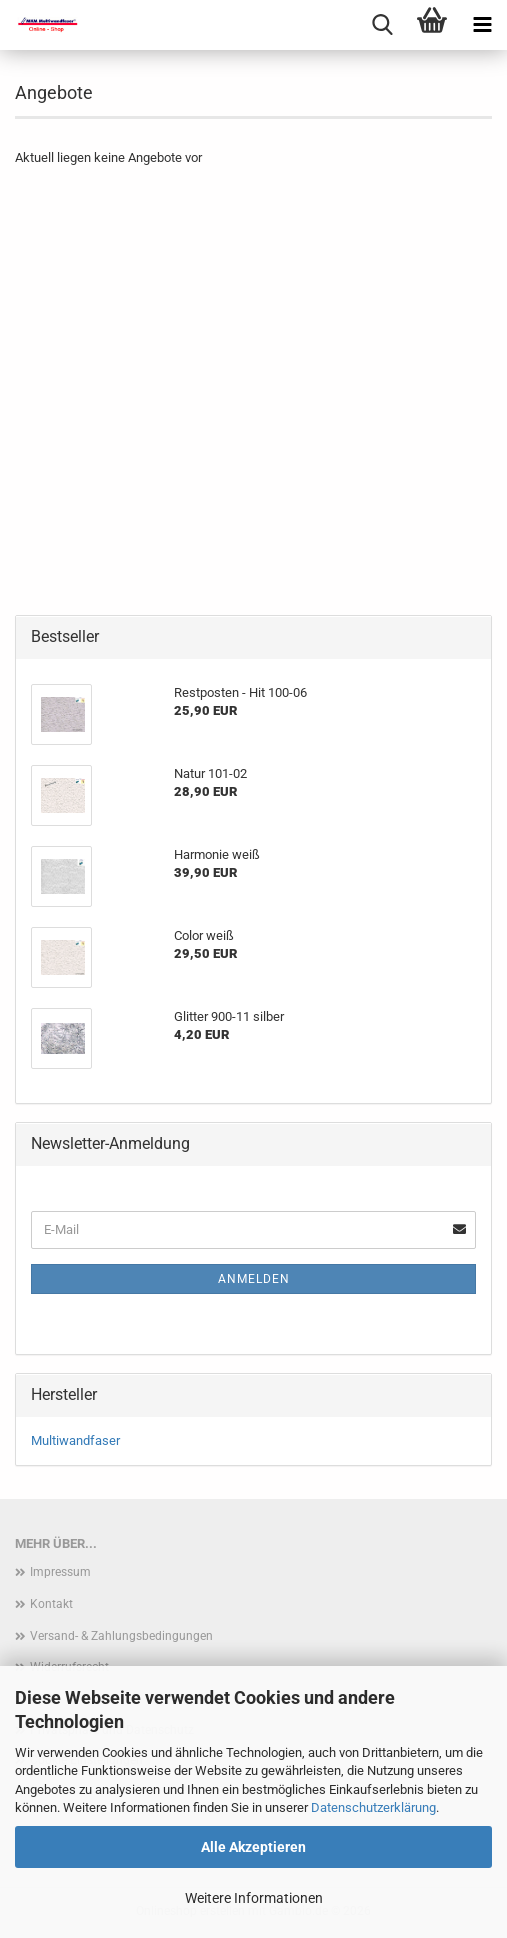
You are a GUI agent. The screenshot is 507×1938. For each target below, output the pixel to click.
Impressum (60, 1572)
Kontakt (51, 1604)
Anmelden (254, 1279)
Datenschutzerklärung (373, 1807)
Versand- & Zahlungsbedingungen (121, 1636)
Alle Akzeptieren (253, 1847)
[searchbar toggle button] (382, 25)
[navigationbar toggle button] (482, 25)
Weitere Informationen (254, 1898)
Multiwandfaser (75, 1440)
